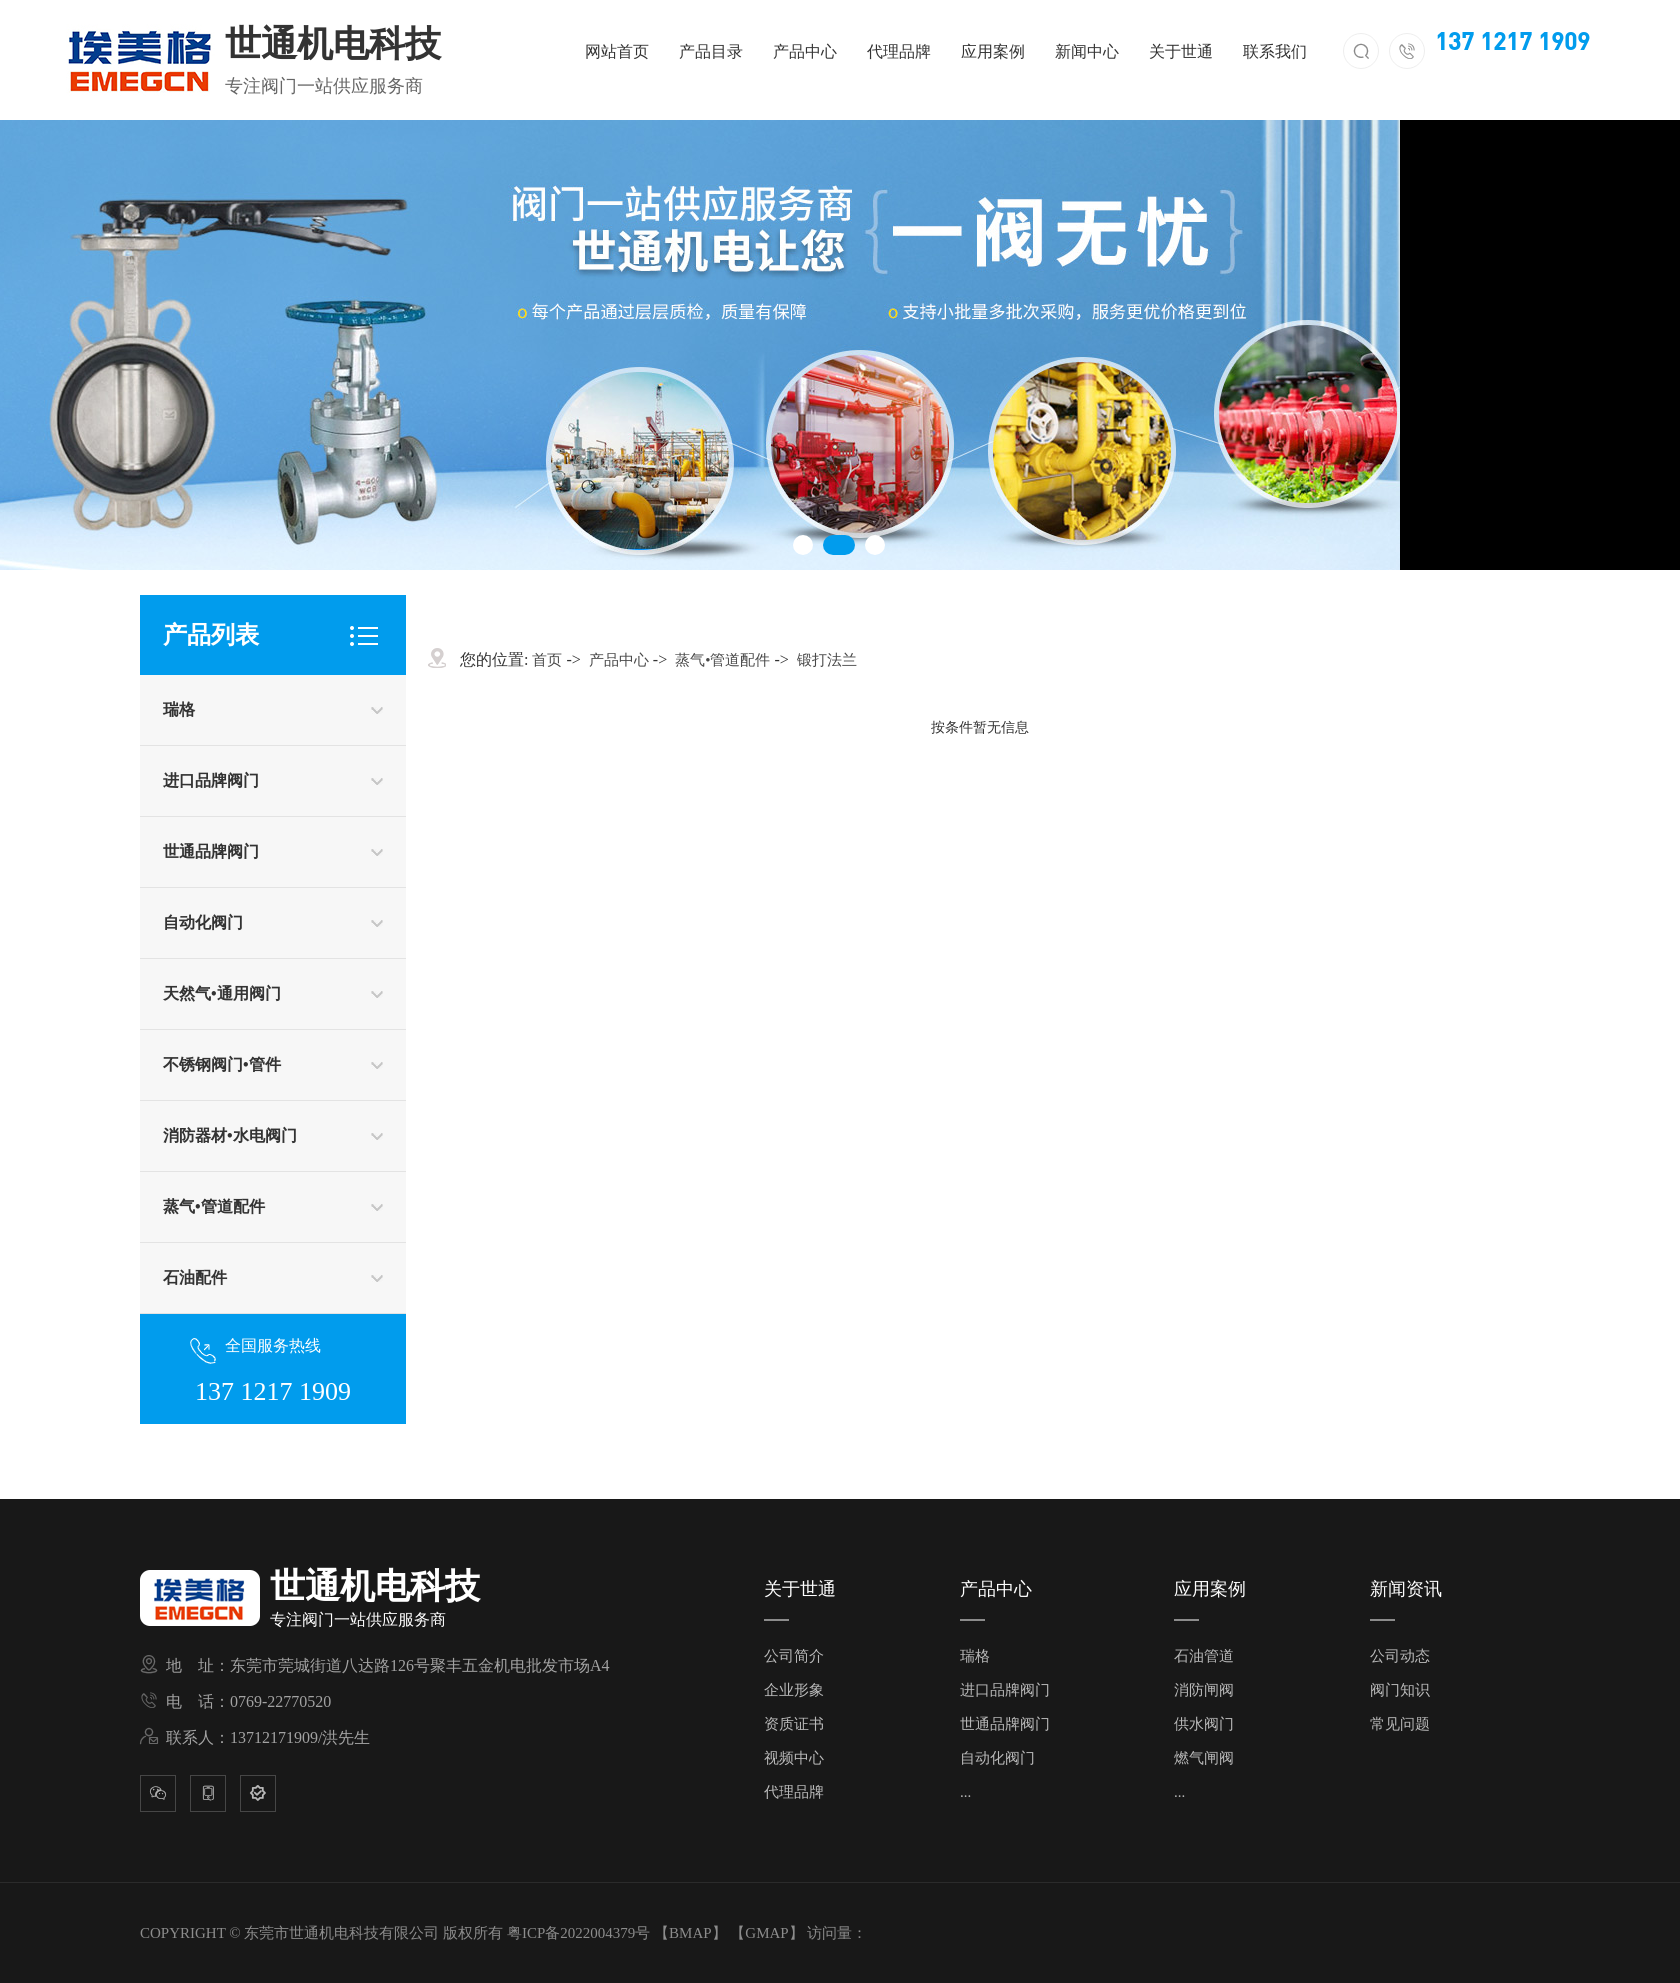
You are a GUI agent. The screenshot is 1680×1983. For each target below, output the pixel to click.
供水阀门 (1204, 1724)
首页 (547, 660)
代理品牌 (899, 51)
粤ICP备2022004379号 (578, 1933)
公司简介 (794, 1656)
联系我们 (1275, 51)
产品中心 (805, 51)
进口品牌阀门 (211, 780)
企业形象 (794, 1690)
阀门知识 (1400, 1690)
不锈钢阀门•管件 (222, 1064)
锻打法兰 (827, 660)
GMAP (766, 1933)
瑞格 (179, 709)
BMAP (690, 1933)
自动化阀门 (203, 922)
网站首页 (617, 51)
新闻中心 (1087, 51)
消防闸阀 (1204, 1690)
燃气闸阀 (1204, 1758)
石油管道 (1204, 1656)
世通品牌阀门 (211, 851)
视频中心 (794, 1758)
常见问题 (1400, 1724)
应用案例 (993, 51)
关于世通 (1181, 51)
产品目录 (711, 51)
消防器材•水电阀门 (230, 1135)
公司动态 (1400, 1656)
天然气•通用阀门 (222, 993)
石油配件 (195, 1277)
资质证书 (794, 1724)
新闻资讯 (1406, 1589)
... (965, 1792)
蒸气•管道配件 (214, 1206)
